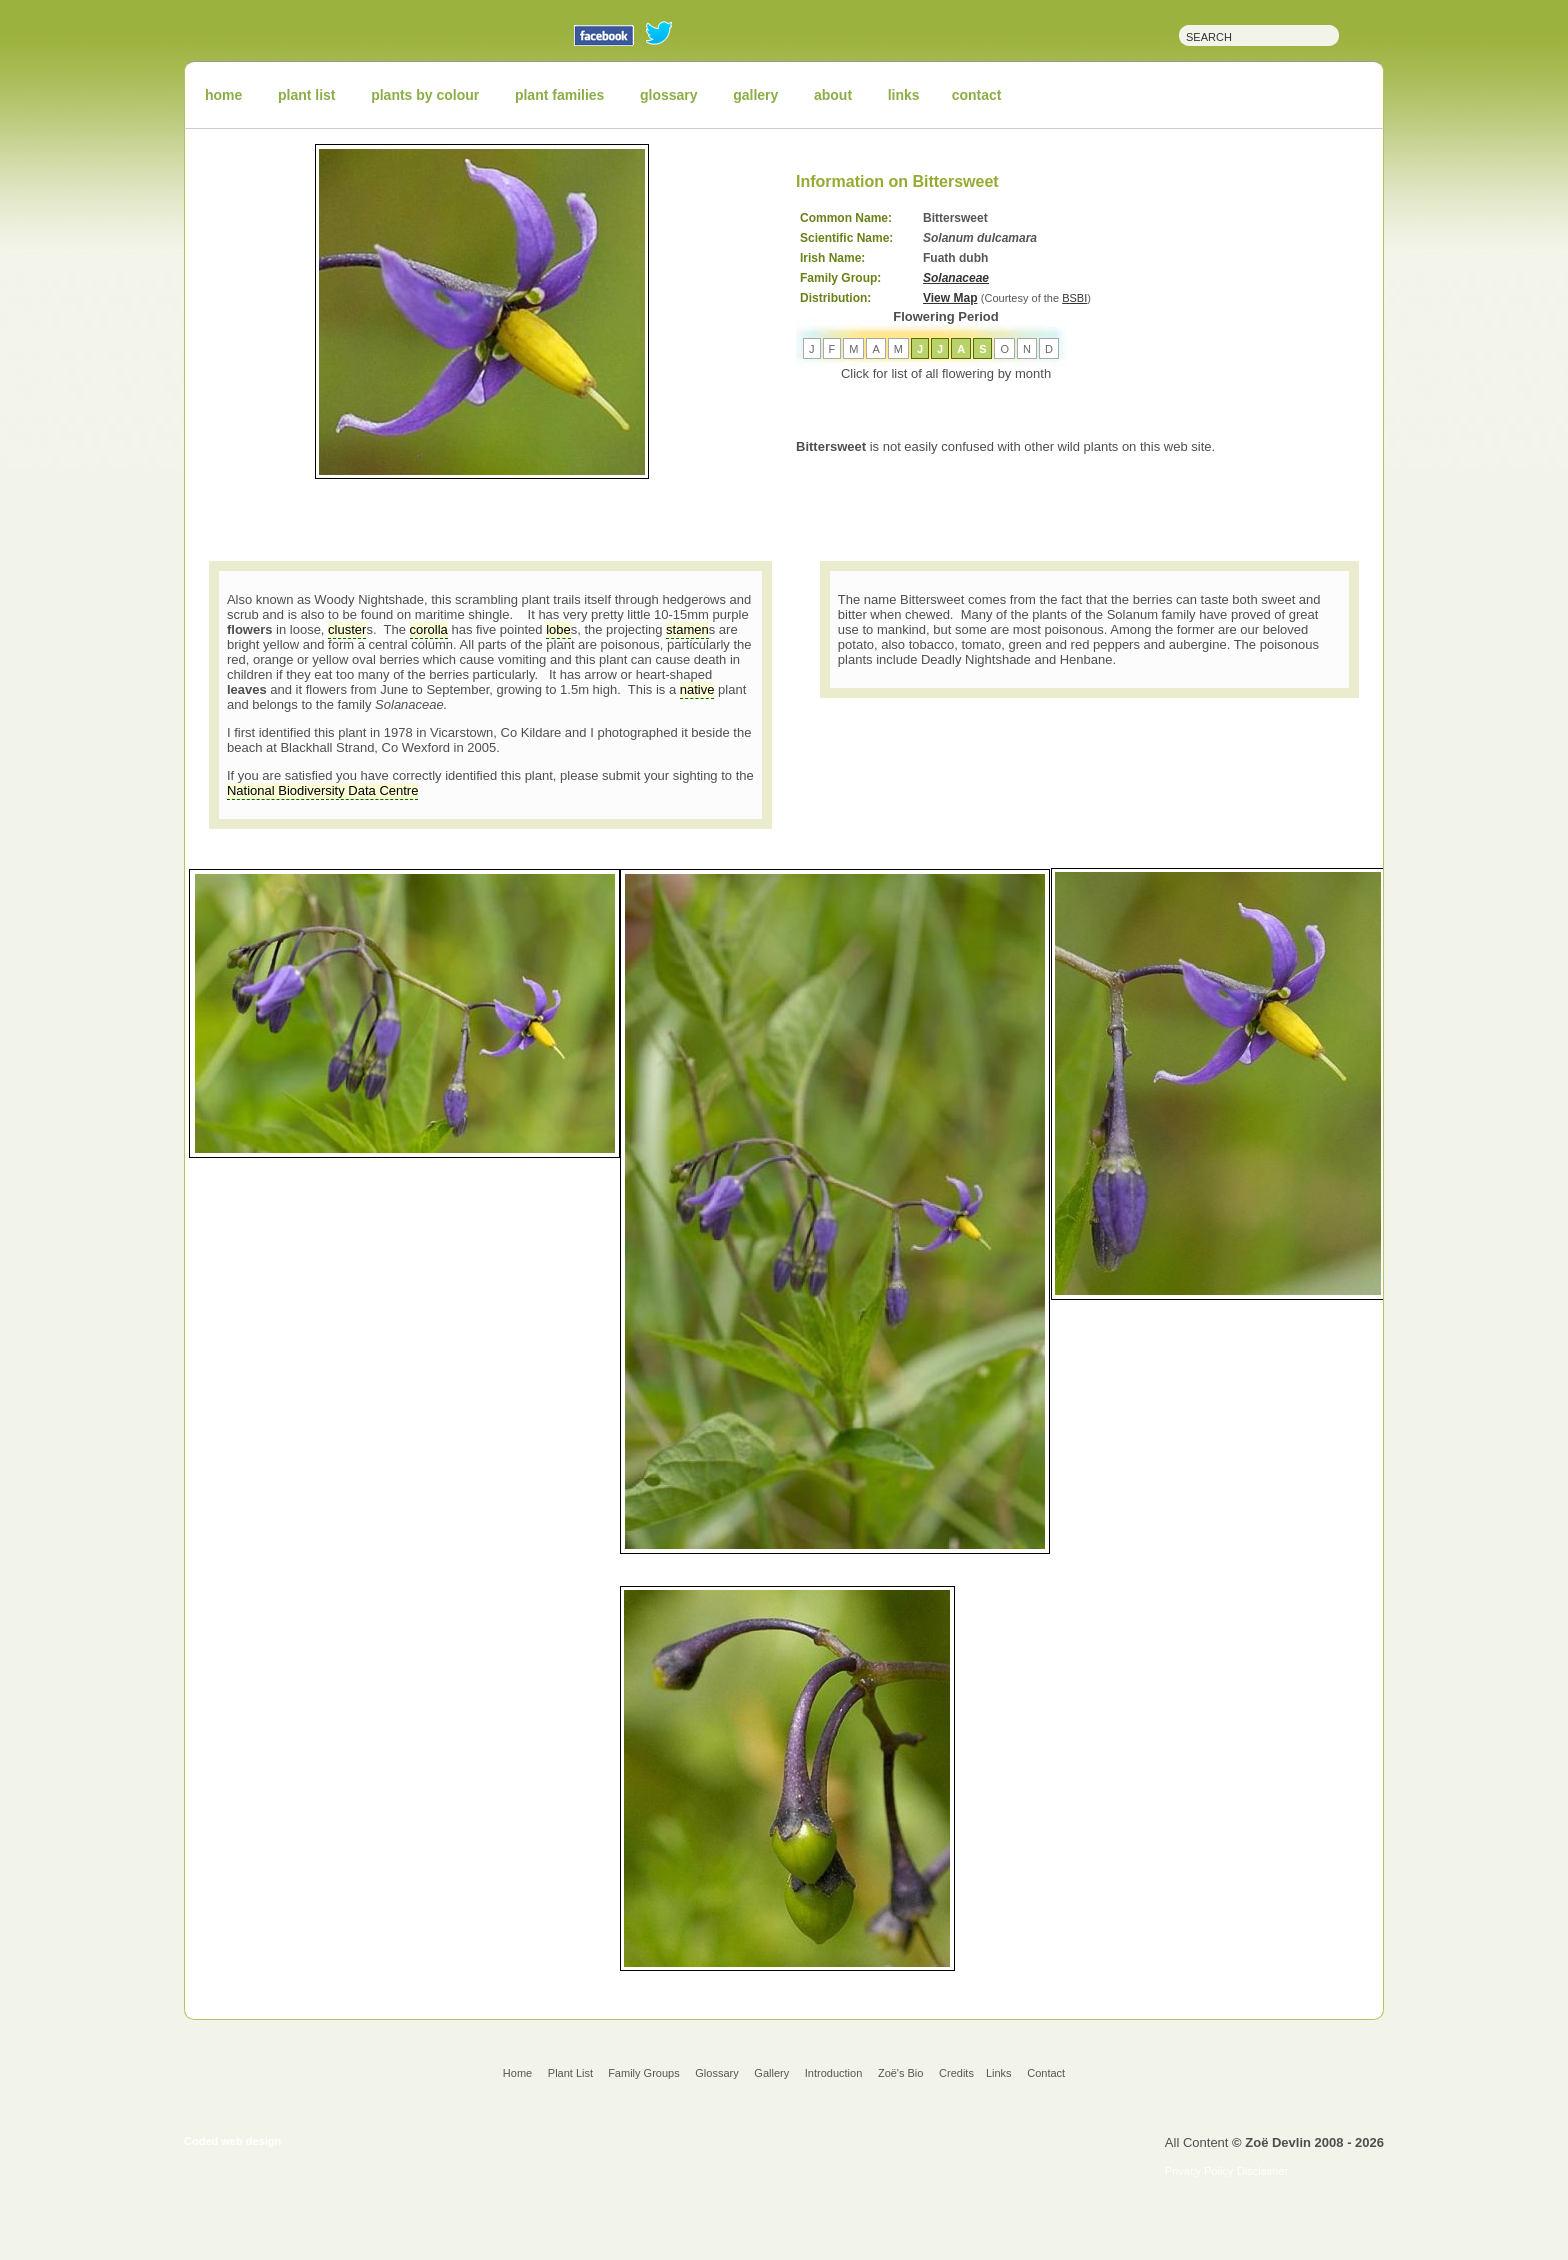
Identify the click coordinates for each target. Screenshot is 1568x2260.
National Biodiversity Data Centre (322, 790)
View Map (950, 298)
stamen (687, 629)
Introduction (833, 2073)
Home (517, 2073)
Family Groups (644, 2073)
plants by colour (425, 95)
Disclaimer (1262, 2171)
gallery (755, 95)
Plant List (572, 2073)
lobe (558, 629)
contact (977, 95)
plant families (559, 95)
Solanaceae (956, 278)
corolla (429, 629)
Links (999, 2073)
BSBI (1074, 298)
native (697, 689)
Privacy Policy (1199, 2171)
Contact (1046, 2073)
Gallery (771, 2073)
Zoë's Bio (901, 2073)
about (833, 95)
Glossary (716, 2073)
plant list (307, 95)
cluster (347, 629)
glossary (669, 95)
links (904, 95)
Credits (956, 2073)
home (223, 95)
